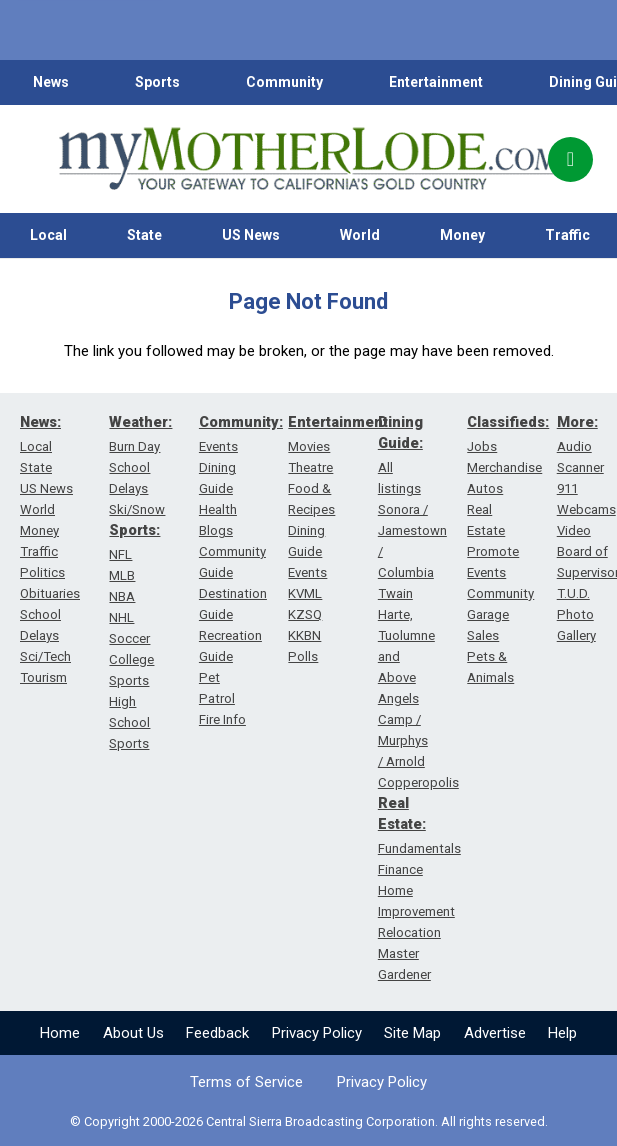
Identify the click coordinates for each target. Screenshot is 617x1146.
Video (574, 530)
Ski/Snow (137, 509)
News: (40, 422)
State (144, 235)
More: (577, 422)
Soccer (129, 638)
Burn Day (134, 446)
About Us (133, 1033)
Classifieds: (508, 422)
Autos (485, 488)
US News (251, 235)
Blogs (216, 530)
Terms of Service (246, 1082)
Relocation (409, 932)
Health (218, 509)
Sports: (134, 530)
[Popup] (570, 159)
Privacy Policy (317, 1033)
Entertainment (436, 82)
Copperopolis (418, 782)
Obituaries (50, 593)
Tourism (43, 677)
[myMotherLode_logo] (308, 159)
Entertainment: (340, 422)
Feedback (217, 1033)
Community (284, 82)
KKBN (304, 635)
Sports (157, 82)
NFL (120, 554)
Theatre (310, 467)
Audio (574, 446)
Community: (241, 422)
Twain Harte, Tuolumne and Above (406, 635)
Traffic (39, 551)
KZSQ (305, 614)
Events (218, 446)
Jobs (482, 446)
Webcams (586, 509)
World (360, 235)
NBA (122, 596)
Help (562, 1033)
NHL (121, 617)
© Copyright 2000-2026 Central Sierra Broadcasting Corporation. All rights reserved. (309, 1121)
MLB (122, 575)
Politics (42, 572)
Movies (309, 446)
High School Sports (129, 722)
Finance (400, 869)
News (51, 82)
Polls (303, 656)
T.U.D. (573, 593)
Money (462, 235)
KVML (305, 593)
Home (60, 1033)
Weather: (140, 422)
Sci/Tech (45, 656)
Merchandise (504, 467)
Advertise (495, 1033)
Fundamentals (419, 848)
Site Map (412, 1033)
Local (48, 235)
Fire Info (222, 719)
